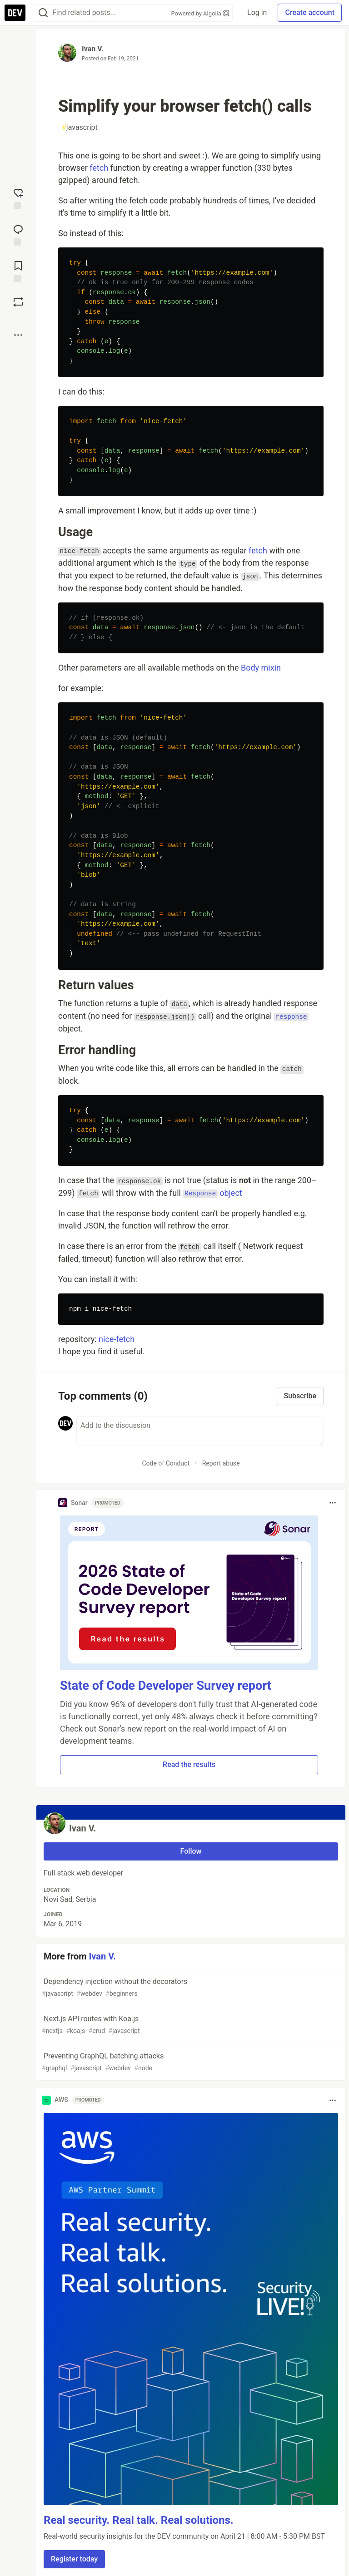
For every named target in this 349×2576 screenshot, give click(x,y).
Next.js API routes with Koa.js (190, 2025)
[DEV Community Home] (15, 13)
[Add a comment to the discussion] (200, 1431)
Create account (309, 12)
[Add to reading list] (18, 270)
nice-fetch (117, 1339)
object (212, 1193)
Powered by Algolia (200, 13)
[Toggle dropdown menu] (332, 1502)
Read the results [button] (189, 1764)
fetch (99, 168)
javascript (80, 127)
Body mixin (261, 667)
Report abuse (221, 1463)
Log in (257, 12)
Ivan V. (93, 48)
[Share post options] (18, 335)
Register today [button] (74, 2559)
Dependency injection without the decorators (190, 1988)
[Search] (43, 13)
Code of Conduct (165, 1463)
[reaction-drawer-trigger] (18, 197)
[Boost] (18, 301)
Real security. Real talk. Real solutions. (139, 2520)
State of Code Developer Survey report (165, 1685)
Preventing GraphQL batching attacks (190, 2062)
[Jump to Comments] (18, 234)
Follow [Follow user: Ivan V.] (191, 1851)
